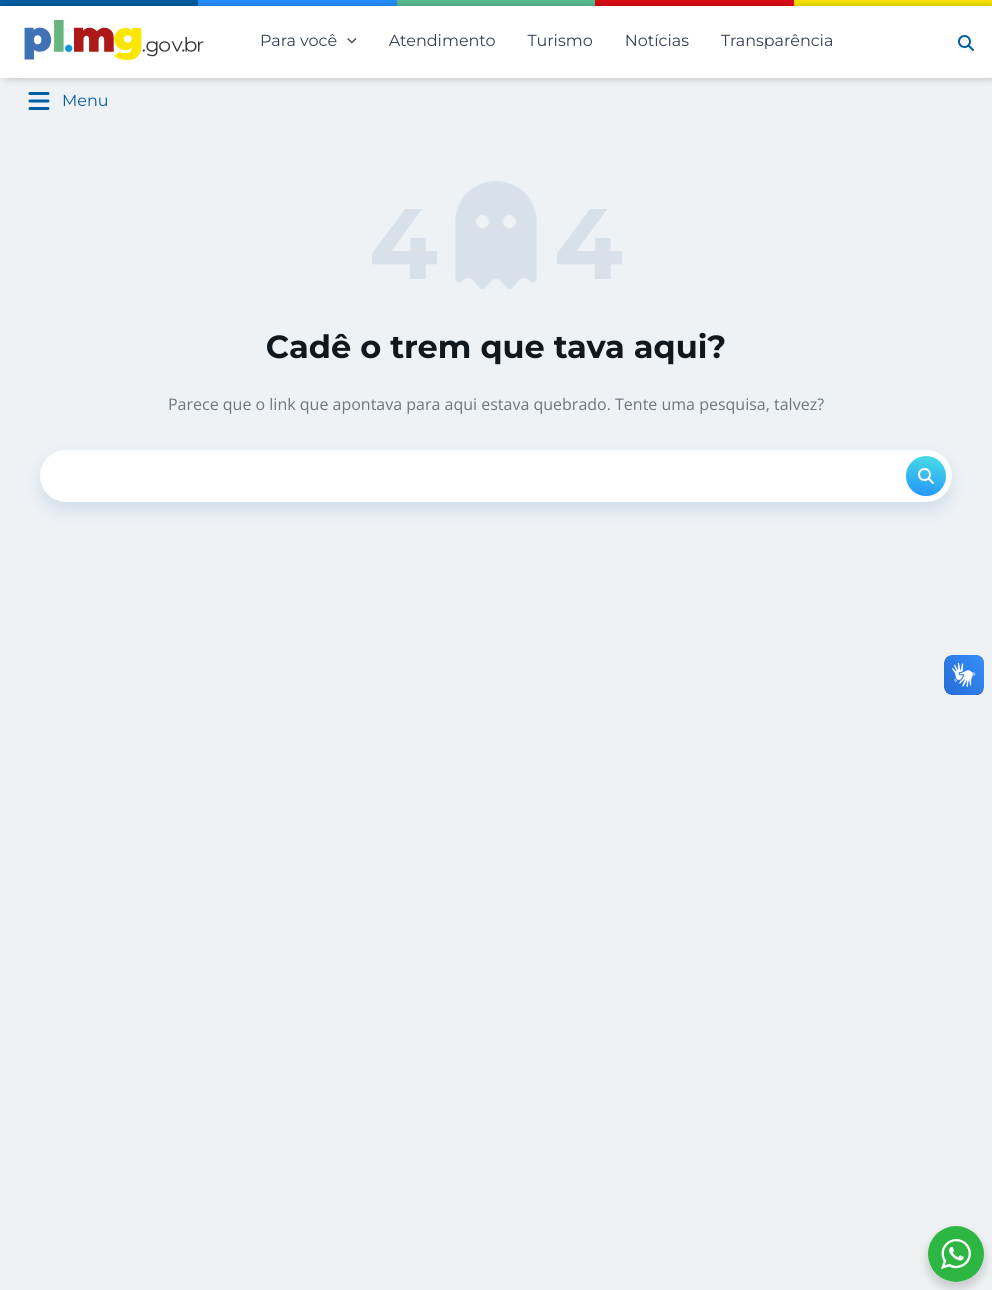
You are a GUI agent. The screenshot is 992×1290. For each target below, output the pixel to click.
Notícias (657, 41)
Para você (308, 42)
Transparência (777, 41)
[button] (966, 42)
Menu (85, 101)
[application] (347, 42)
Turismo (560, 41)
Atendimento (442, 41)
